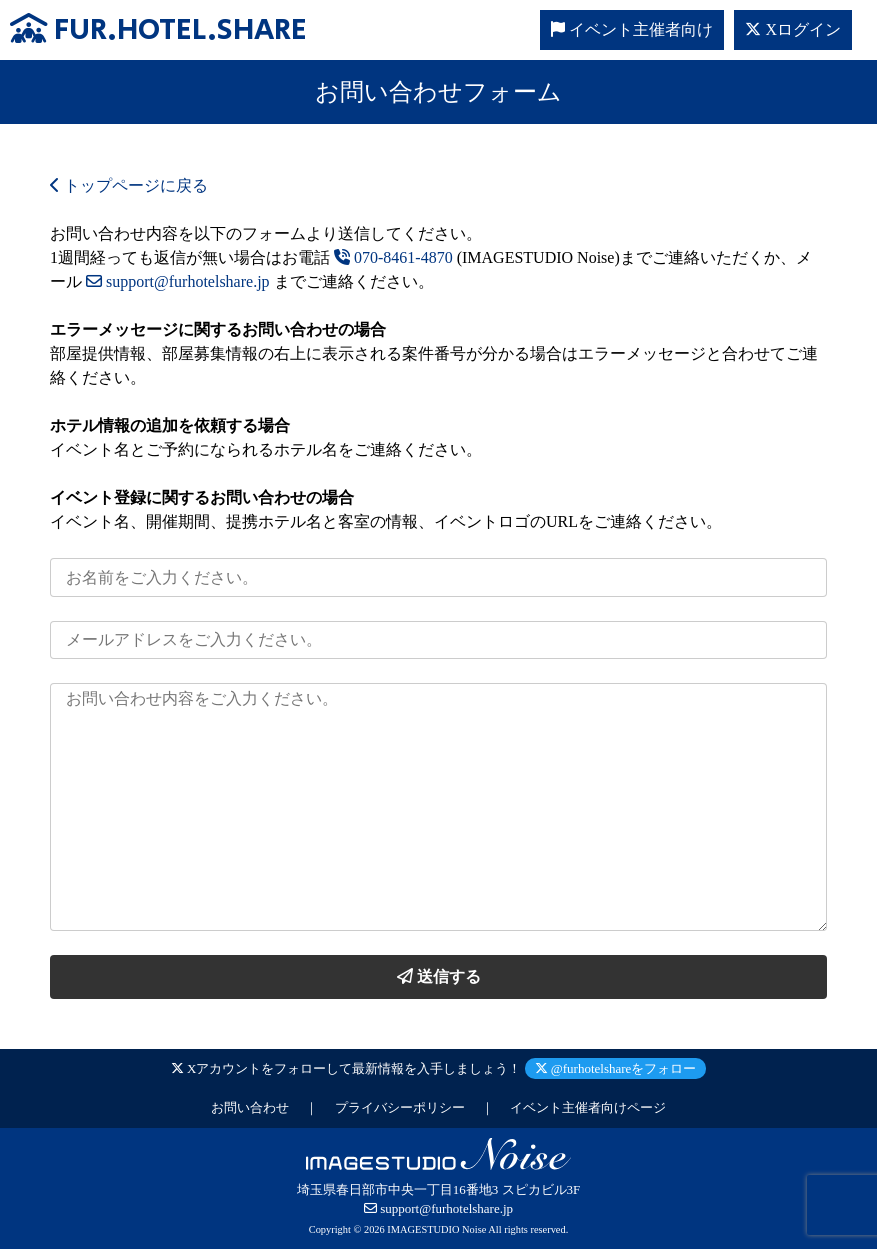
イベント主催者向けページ (588, 1107)
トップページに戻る (129, 185)
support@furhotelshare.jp (178, 281)
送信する (439, 976)
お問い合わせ (250, 1107)
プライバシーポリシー (400, 1107)
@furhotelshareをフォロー (616, 1068)
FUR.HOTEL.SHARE (158, 30)
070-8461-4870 (393, 257)
